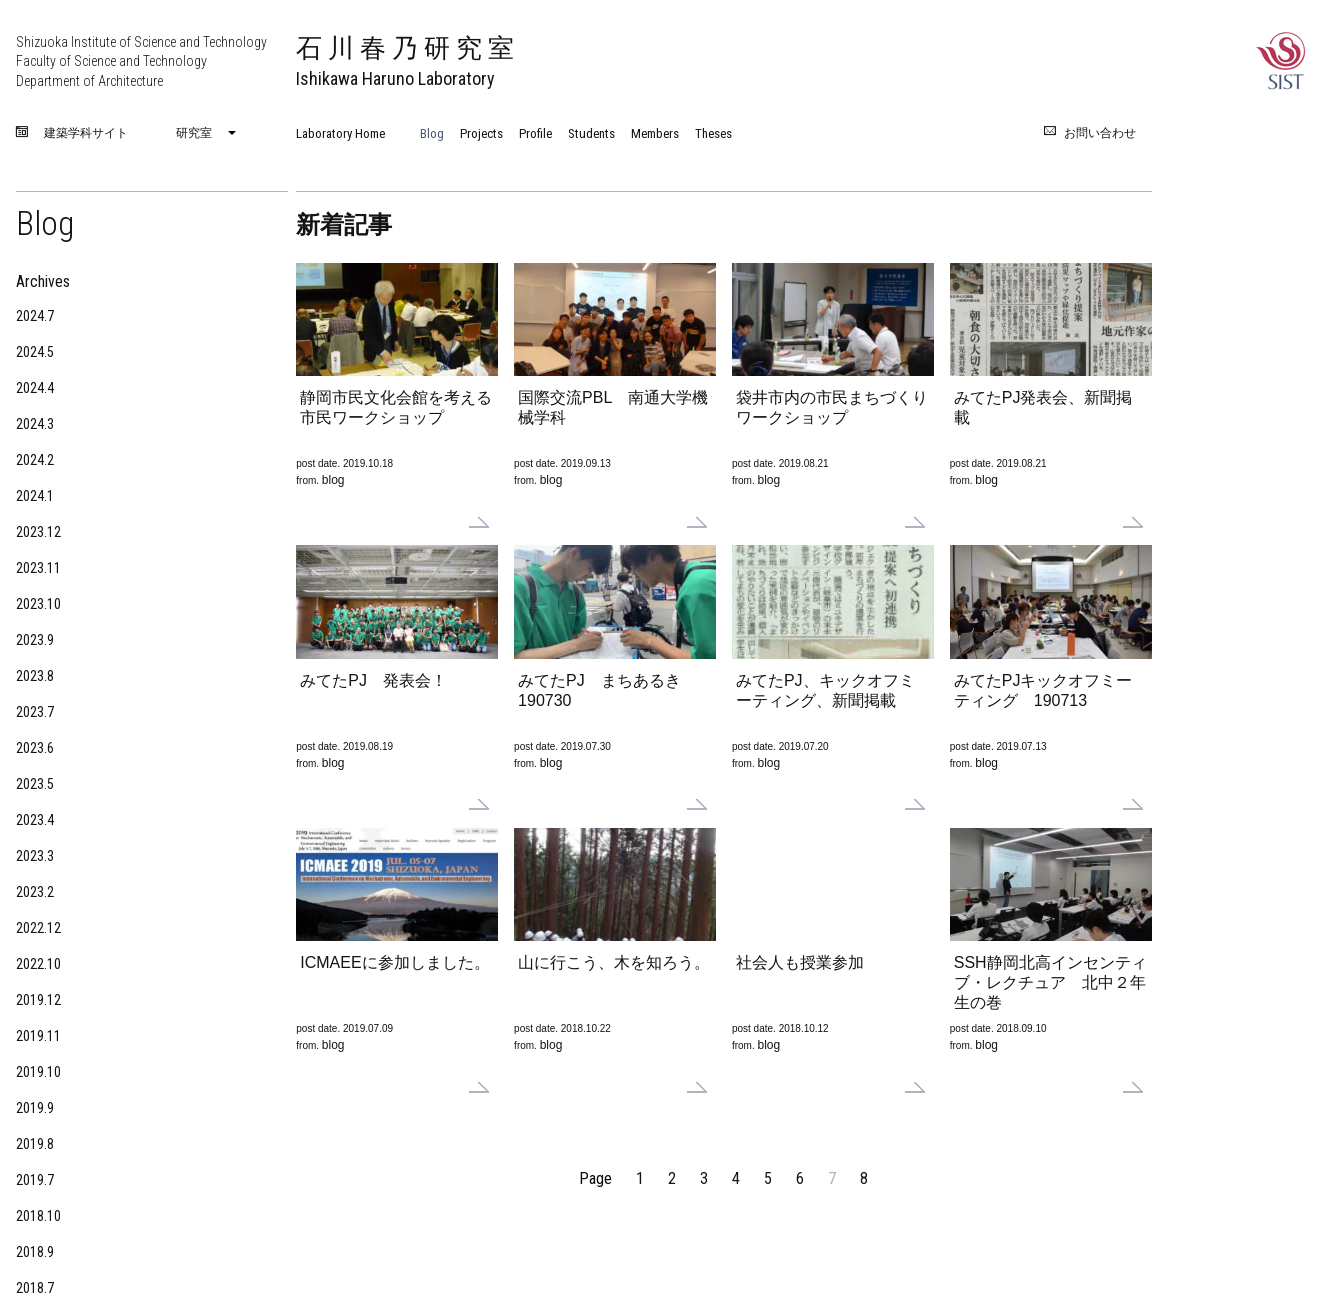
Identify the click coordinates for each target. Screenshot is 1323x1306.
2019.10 (38, 1072)
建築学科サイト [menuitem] (86, 134)
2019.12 (38, 1000)
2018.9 (35, 1252)
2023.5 (35, 784)
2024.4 (35, 388)
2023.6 (35, 748)
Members (655, 133)
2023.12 (38, 532)
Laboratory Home (340, 133)
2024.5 (35, 352)
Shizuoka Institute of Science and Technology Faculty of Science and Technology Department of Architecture (141, 61)
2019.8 (35, 1144)
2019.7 (35, 1180)
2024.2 (35, 460)
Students (591, 133)
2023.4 (35, 820)
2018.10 (38, 1216)
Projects (481, 133)
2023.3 (35, 856)
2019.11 (38, 1036)
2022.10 (38, 964)
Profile (535, 133)
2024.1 (35, 496)
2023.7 (35, 712)
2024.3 (35, 424)
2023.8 (35, 676)
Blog (432, 133)
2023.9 (35, 640)
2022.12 (38, 928)
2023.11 (38, 568)
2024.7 (35, 316)
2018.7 (35, 1288)
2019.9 (35, 1108)
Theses (713, 133)
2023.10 (38, 604)
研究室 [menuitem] (194, 133)
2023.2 (35, 892)
